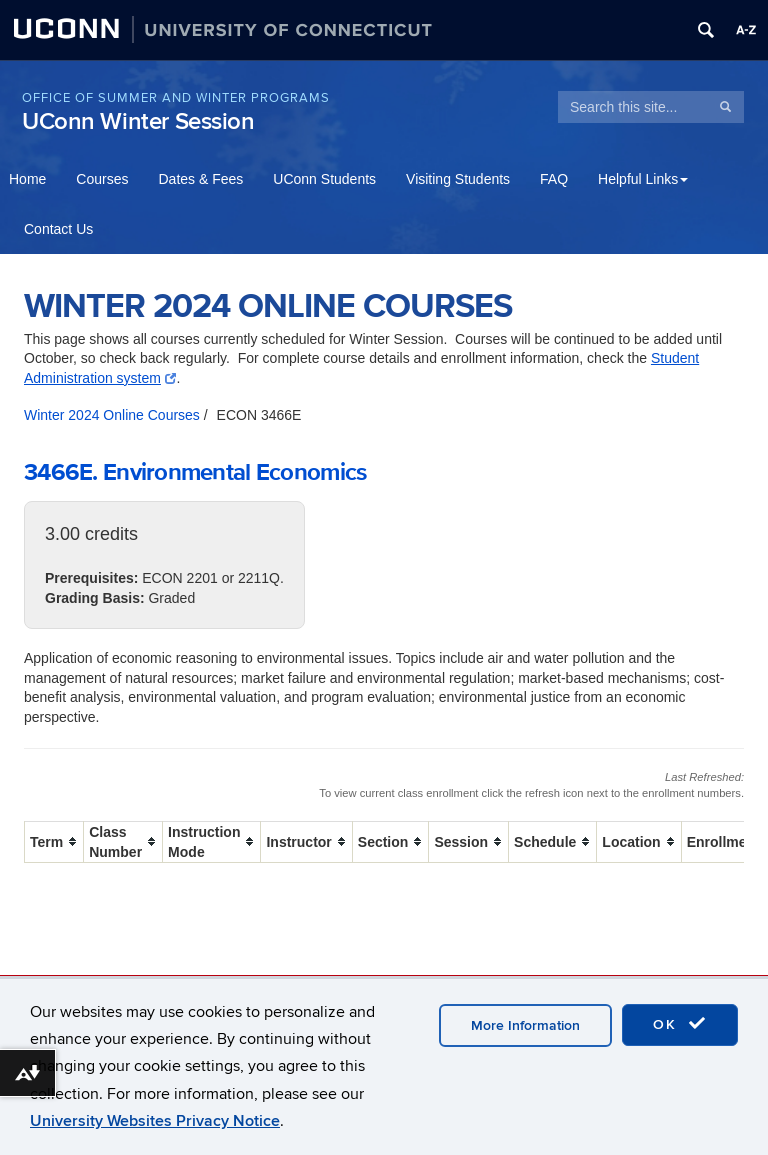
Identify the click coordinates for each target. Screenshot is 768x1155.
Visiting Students (458, 179)
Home (27, 179)
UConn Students (324, 179)
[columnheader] (54, 841)
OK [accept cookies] (680, 1024)
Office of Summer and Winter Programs (176, 98)
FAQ (554, 179)
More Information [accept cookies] (525, 1025)
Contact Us (58, 229)
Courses (102, 179)
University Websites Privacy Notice (155, 1121)
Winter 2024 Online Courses (112, 415)
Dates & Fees (201, 179)
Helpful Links (643, 179)
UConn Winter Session (138, 121)
